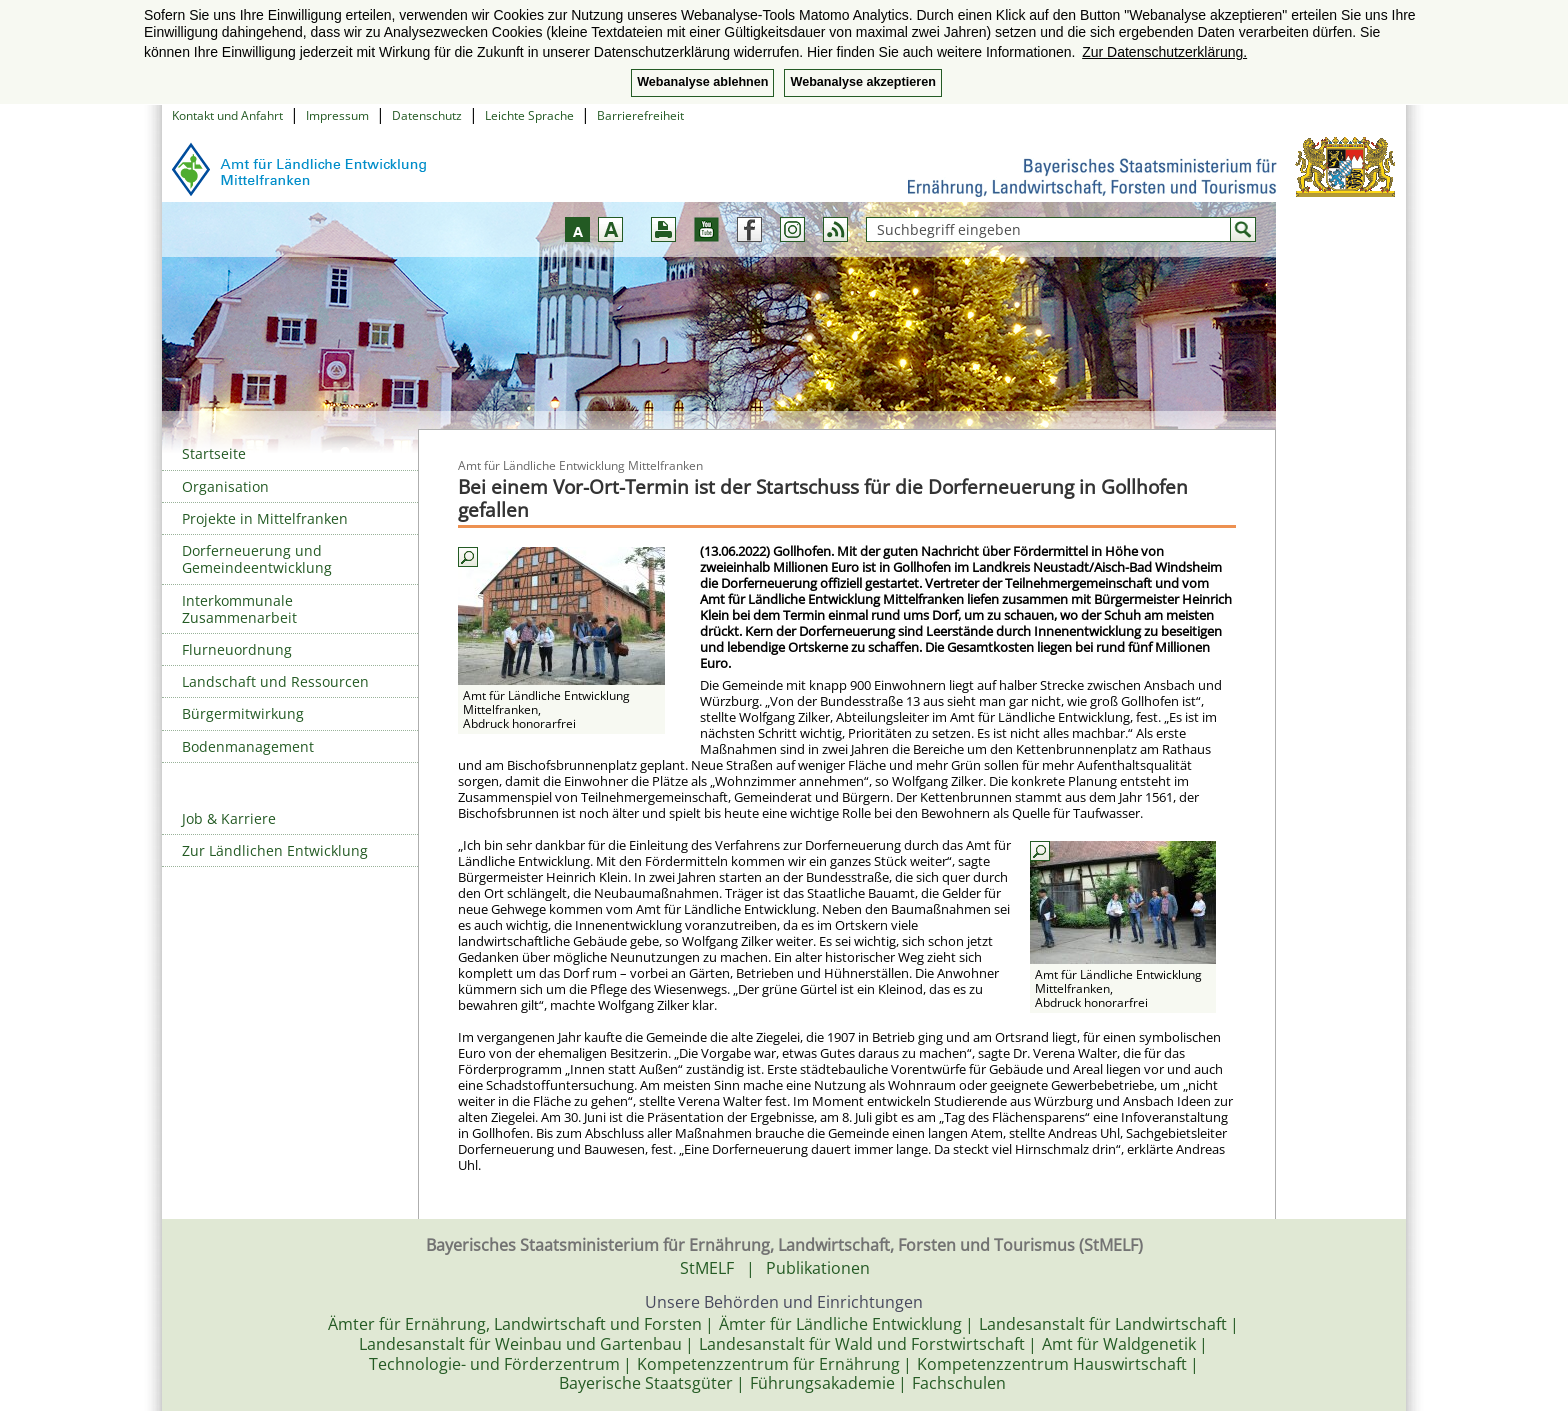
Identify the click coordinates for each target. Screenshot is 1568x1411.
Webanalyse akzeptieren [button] (862, 82)
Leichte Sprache (529, 115)
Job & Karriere (229, 818)
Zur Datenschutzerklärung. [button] (1164, 52)
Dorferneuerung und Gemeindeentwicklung (257, 559)
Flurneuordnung (237, 649)
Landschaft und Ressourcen (275, 681)
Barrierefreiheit (640, 115)
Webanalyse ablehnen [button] (702, 82)
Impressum (337, 115)
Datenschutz (427, 115)
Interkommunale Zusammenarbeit (239, 609)
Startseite (214, 453)
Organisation (225, 486)
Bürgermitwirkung (243, 713)
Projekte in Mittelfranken (265, 518)
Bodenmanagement (248, 746)
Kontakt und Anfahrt (227, 115)
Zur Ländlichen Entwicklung (275, 850)
